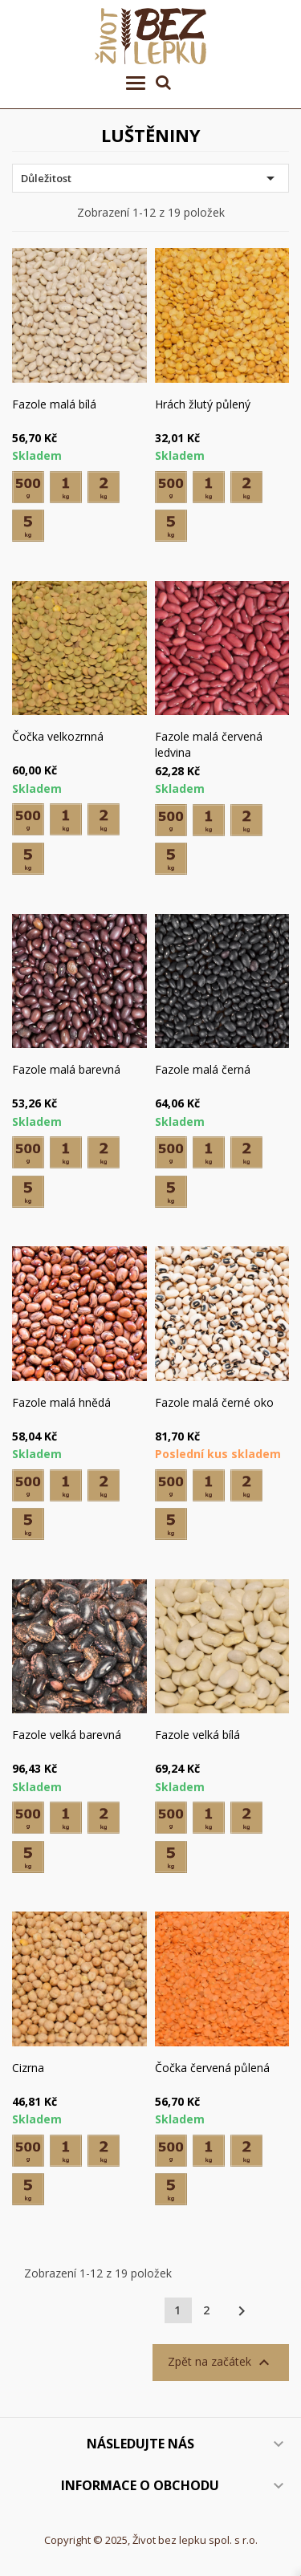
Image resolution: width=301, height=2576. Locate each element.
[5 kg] (28, 526)
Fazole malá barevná (66, 1069)
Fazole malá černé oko (214, 1402)
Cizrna (28, 2067)
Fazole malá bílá (54, 404)
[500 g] (28, 487)
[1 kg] (66, 487)
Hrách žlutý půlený (202, 404)
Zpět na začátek (221, 2362)
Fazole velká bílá (197, 1734)
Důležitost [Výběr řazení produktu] (150, 178)
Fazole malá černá (202, 1069)
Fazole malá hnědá (61, 1402)
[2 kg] (103, 487)
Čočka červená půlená (212, 2067)
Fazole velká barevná (66, 1734)
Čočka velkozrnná (58, 736)
